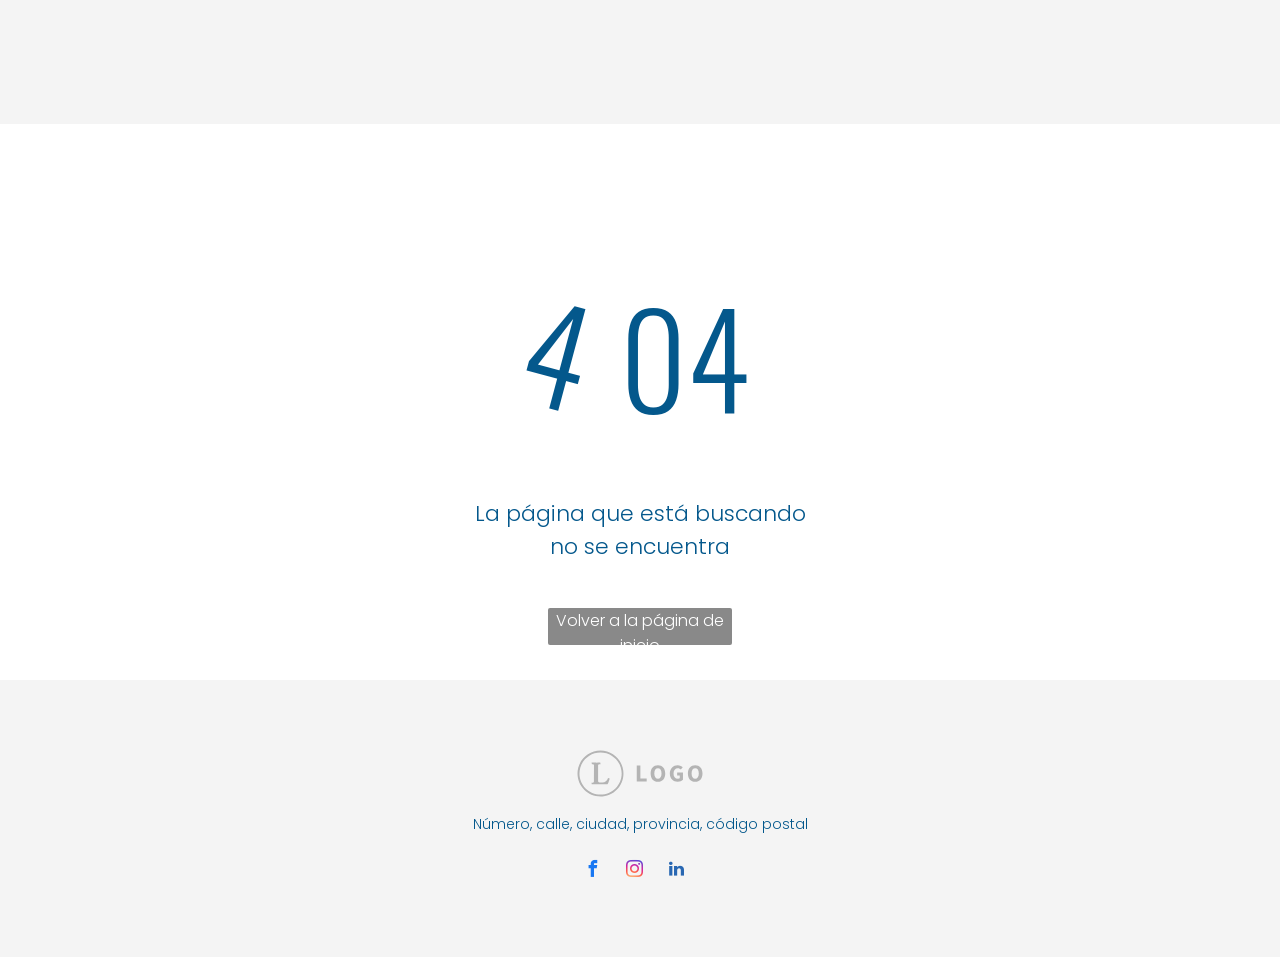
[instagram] (634, 871)
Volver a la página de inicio (640, 627)
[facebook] (592, 871)
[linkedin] (676, 871)
